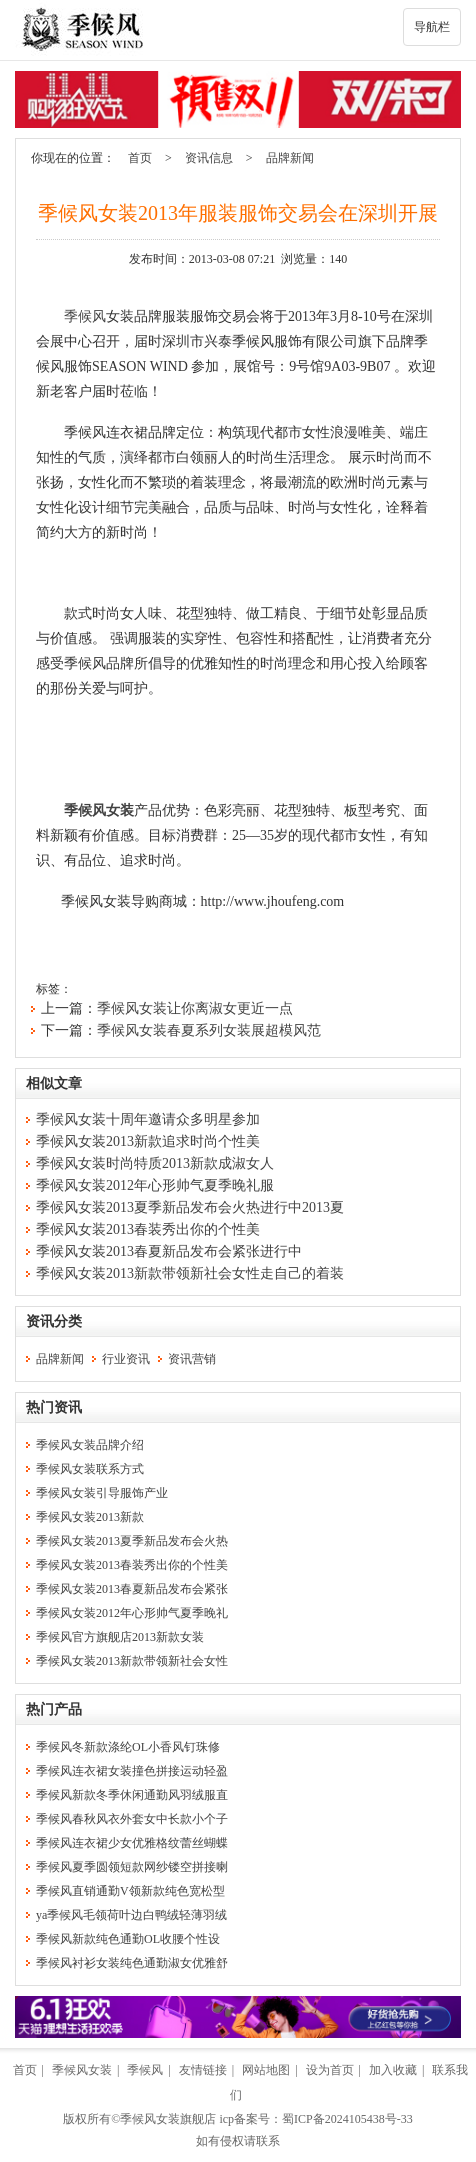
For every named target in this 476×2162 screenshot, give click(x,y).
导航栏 (432, 27)
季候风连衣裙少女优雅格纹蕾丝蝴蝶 (132, 1843)
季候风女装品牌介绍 (90, 1445)
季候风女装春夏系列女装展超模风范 (209, 1030)
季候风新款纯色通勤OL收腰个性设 (128, 1939)
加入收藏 (393, 2070)
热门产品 (54, 1709)
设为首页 (330, 2070)
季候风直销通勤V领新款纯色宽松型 (130, 1891)
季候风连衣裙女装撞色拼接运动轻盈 (132, 1771)
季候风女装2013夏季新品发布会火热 (132, 1541)
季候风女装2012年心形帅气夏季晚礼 (132, 1613)
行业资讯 (126, 1359)
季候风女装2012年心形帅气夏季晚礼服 (155, 1185)
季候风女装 (99, 810)
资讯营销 (192, 1359)
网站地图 (266, 2070)
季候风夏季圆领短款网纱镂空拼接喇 (132, 1867)
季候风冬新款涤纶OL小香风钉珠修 (128, 1747)
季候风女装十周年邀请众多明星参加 (148, 1119)
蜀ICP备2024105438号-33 (347, 2119)
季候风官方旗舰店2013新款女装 (120, 1637)
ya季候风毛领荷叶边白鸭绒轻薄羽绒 (131, 1915)
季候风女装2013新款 (90, 1517)
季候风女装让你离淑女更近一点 (195, 1008)
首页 (140, 158)
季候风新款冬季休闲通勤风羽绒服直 (132, 1795)
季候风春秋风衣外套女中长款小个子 (132, 1819)
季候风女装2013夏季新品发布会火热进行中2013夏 (190, 1207)
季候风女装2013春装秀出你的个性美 (148, 1229)
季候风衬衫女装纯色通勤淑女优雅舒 (132, 1963)
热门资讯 (54, 1407)
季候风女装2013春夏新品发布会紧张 (132, 1589)
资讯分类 (54, 1321)
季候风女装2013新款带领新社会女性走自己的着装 (190, 1273)
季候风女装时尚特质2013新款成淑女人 (155, 1163)
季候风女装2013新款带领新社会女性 (132, 1661)
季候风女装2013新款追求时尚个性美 (148, 1141)
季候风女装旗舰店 (168, 2119)
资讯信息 (209, 158)
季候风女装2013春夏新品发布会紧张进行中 (169, 1251)
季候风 (85, 316)
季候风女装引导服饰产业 (102, 1493)
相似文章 (54, 1083)
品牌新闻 (290, 158)
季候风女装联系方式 (90, 1469)
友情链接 (203, 2070)
